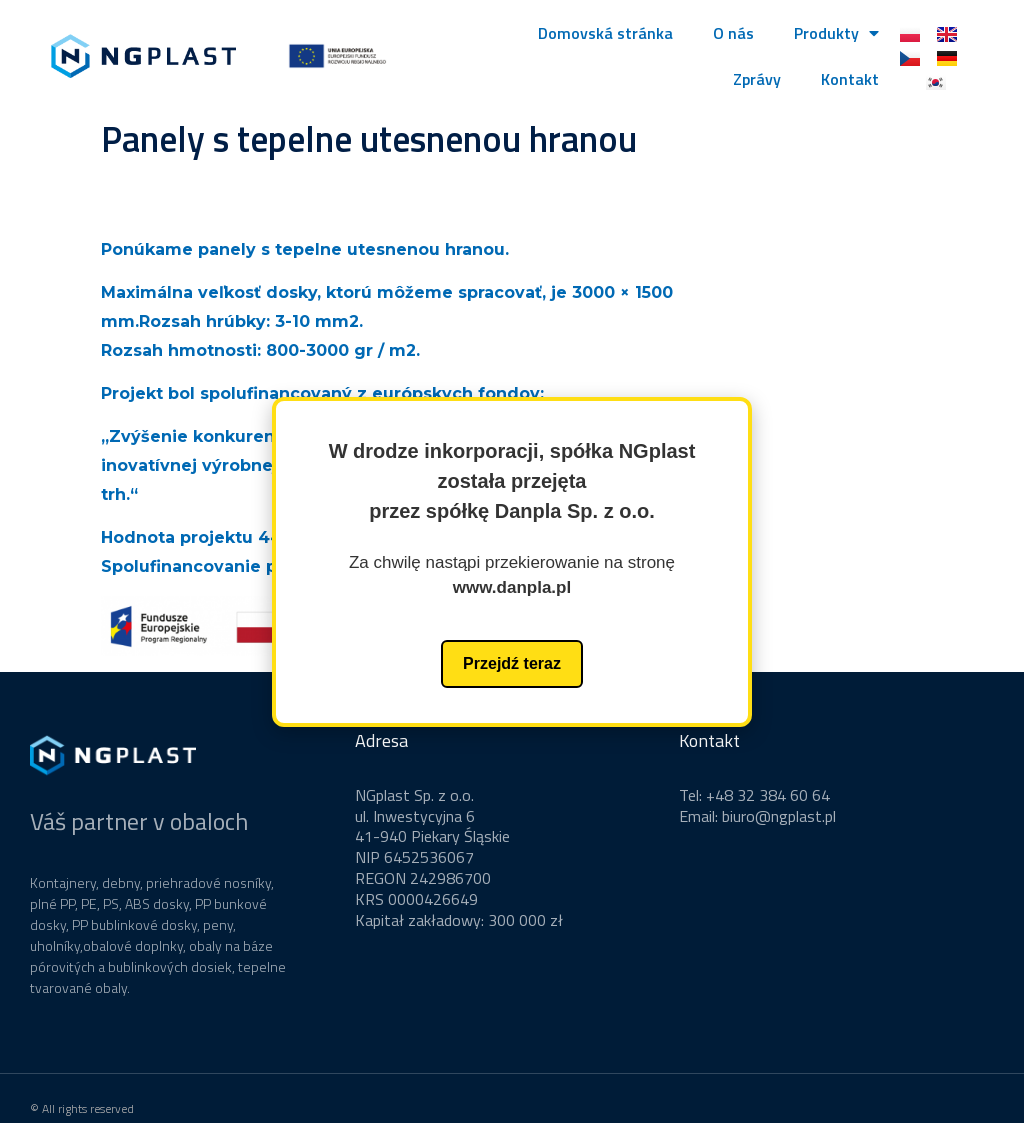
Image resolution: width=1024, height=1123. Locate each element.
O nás (733, 33)
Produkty (836, 33)
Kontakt (850, 79)
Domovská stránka (605, 33)
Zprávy (757, 79)
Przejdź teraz (512, 663)
